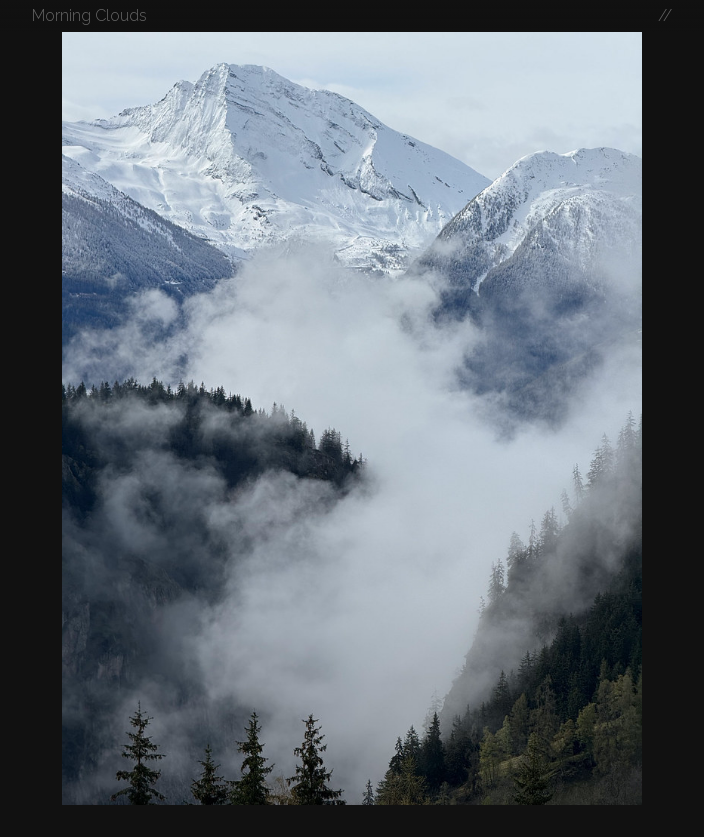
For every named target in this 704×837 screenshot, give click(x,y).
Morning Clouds (89, 15)
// (665, 15)
